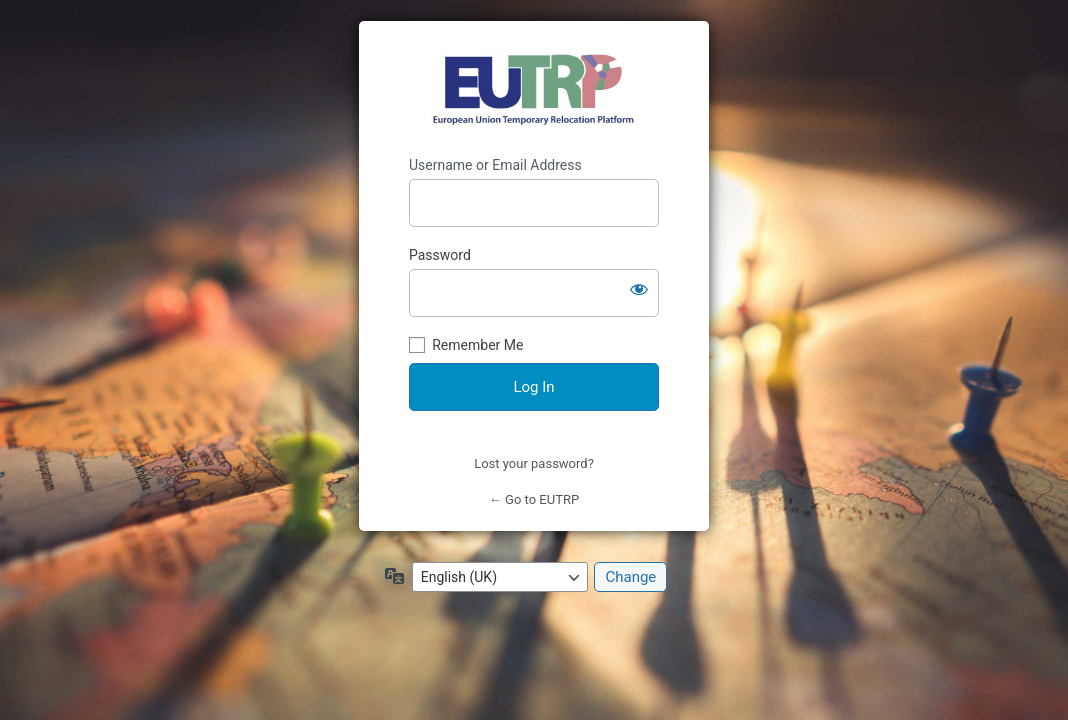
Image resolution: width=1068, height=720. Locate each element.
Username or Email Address (495, 165)
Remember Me (477, 345)
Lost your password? (534, 463)
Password (440, 255)
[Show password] (639, 289)
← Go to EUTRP (534, 499)
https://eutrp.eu (534, 89)
